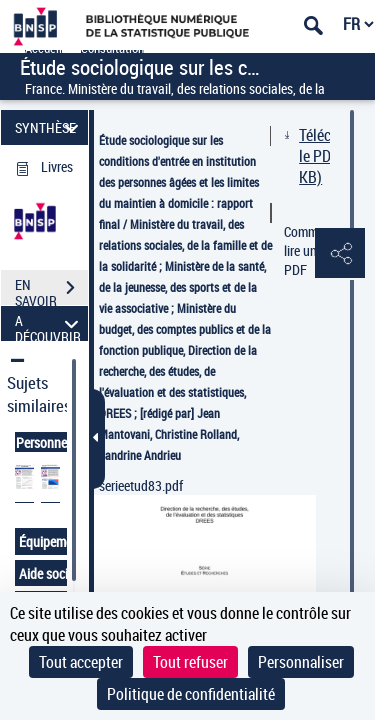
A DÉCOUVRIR (49, 323)
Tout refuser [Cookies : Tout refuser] (190, 662)
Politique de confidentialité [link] (191, 694)
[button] (340, 254)
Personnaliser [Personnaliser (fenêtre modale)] (301, 662)
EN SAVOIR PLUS (51, 290)
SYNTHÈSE (49, 127)
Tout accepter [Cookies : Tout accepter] (81, 662)
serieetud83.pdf (141, 485)
